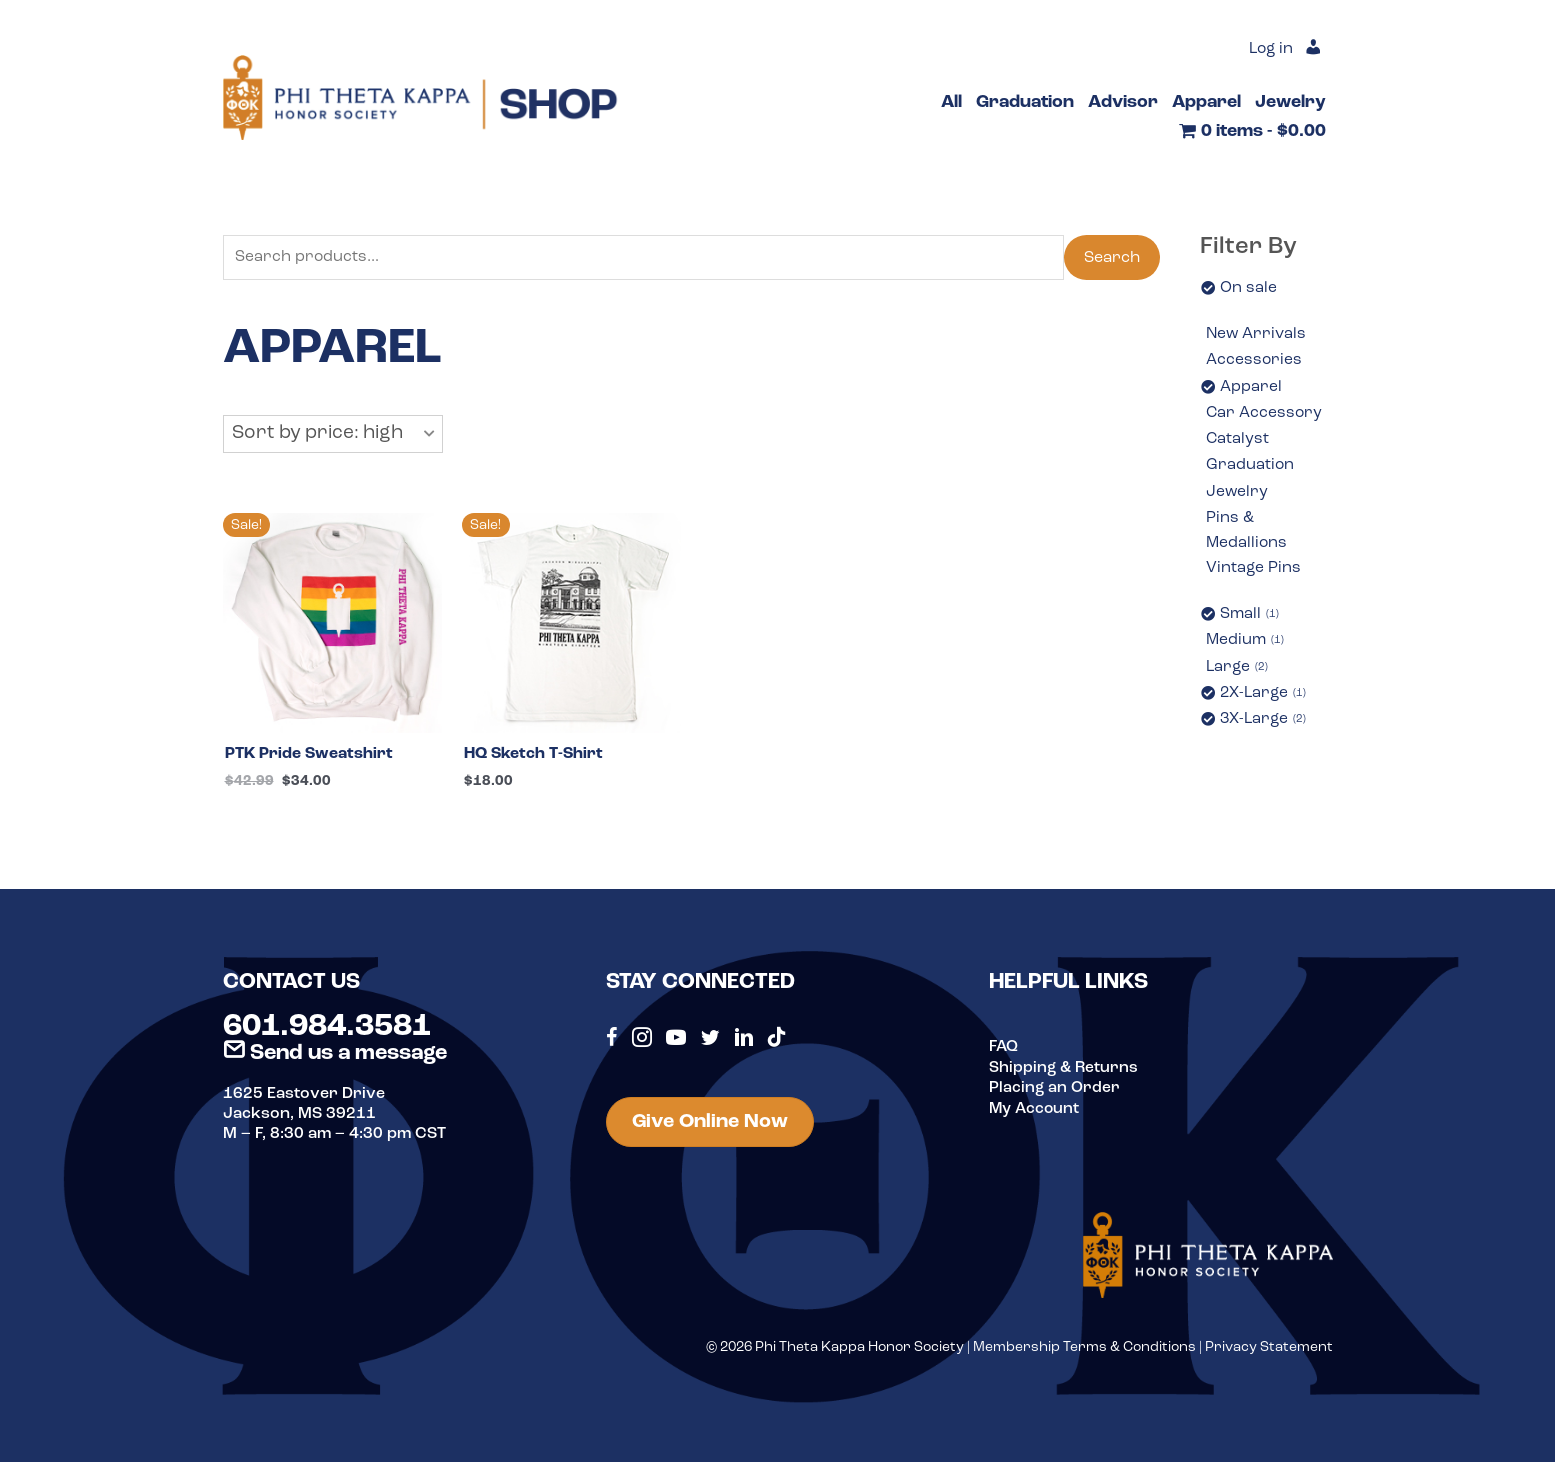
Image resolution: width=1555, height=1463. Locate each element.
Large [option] (1238, 674)
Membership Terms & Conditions (1084, 1348)
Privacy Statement (1269, 1348)
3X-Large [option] (1264, 727)
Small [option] (1250, 621)
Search (1112, 258)
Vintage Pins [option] (1254, 573)
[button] (333, 435)
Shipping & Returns (1064, 1069)
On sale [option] (1248, 288)
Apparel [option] (1251, 388)
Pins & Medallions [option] (1247, 535)
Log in (1269, 50)
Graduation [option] (1250, 468)
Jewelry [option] (1237, 495)
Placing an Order (1055, 1089)
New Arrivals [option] (1257, 335)
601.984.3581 (327, 1029)
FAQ (1004, 1049)
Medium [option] (1246, 647)
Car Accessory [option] (1265, 415)
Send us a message (335, 1054)
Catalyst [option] (1238, 441)
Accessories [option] (1254, 361)
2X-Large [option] (1264, 701)
